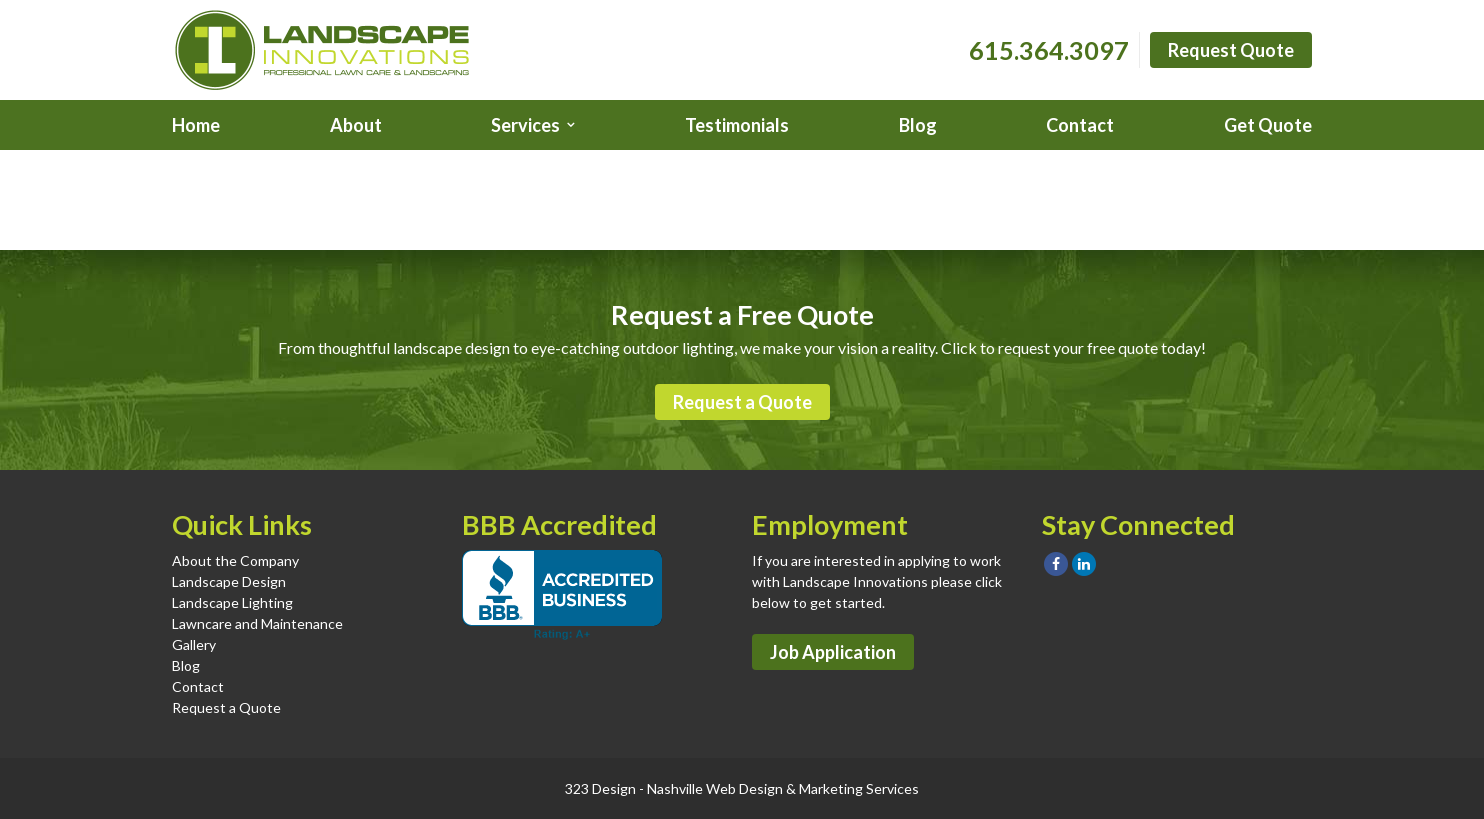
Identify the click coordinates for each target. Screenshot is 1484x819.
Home (196, 125)
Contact (1080, 125)
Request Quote (1231, 50)
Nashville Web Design (715, 788)
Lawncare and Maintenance (257, 623)
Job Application (833, 652)
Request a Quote (742, 402)
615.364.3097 (1049, 50)
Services (525, 125)
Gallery (194, 644)
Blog (918, 125)
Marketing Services (859, 788)
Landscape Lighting (232, 602)
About (356, 125)
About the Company (235, 560)
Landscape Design (229, 581)
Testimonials (737, 125)
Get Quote (1268, 125)
